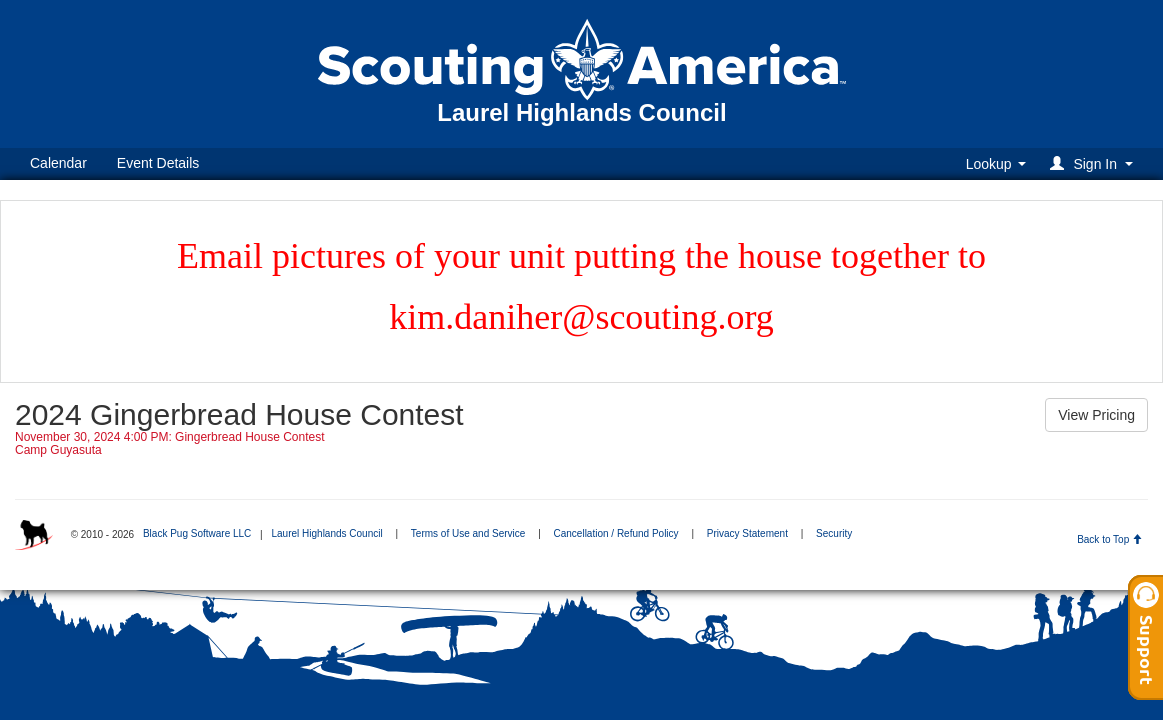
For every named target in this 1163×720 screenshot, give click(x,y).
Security (834, 533)
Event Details (158, 163)
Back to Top (1109, 539)
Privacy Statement (747, 533)
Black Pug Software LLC (197, 533)
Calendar (58, 163)
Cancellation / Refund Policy (616, 533)
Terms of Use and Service (468, 533)
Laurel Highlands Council (326, 533)
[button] (1094, 163)
